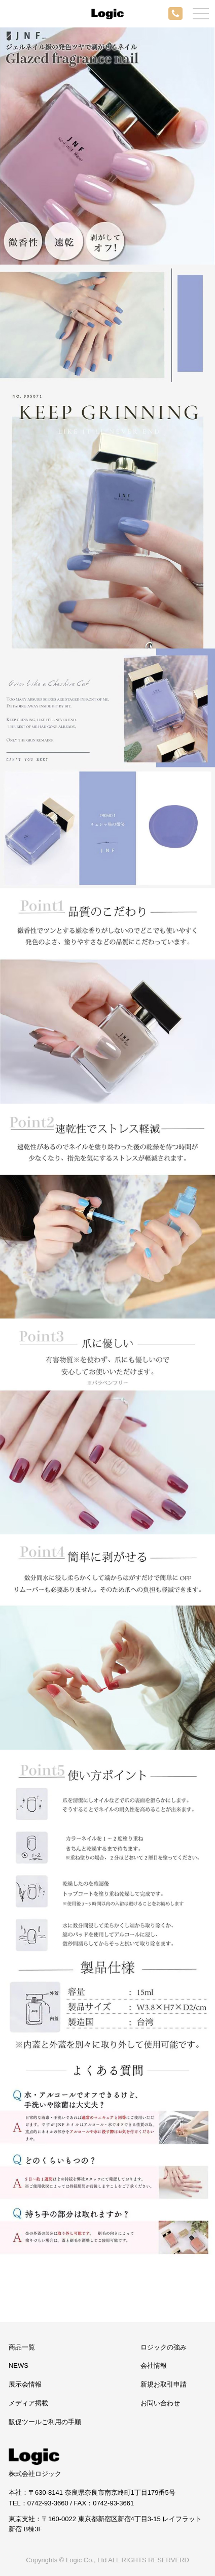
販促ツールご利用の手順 (45, 2422)
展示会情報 (25, 2384)
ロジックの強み (163, 2347)
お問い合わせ (160, 2403)
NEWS (18, 2365)
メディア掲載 (28, 2403)
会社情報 (153, 2365)
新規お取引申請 (163, 2384)
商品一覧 (22, 2347)
